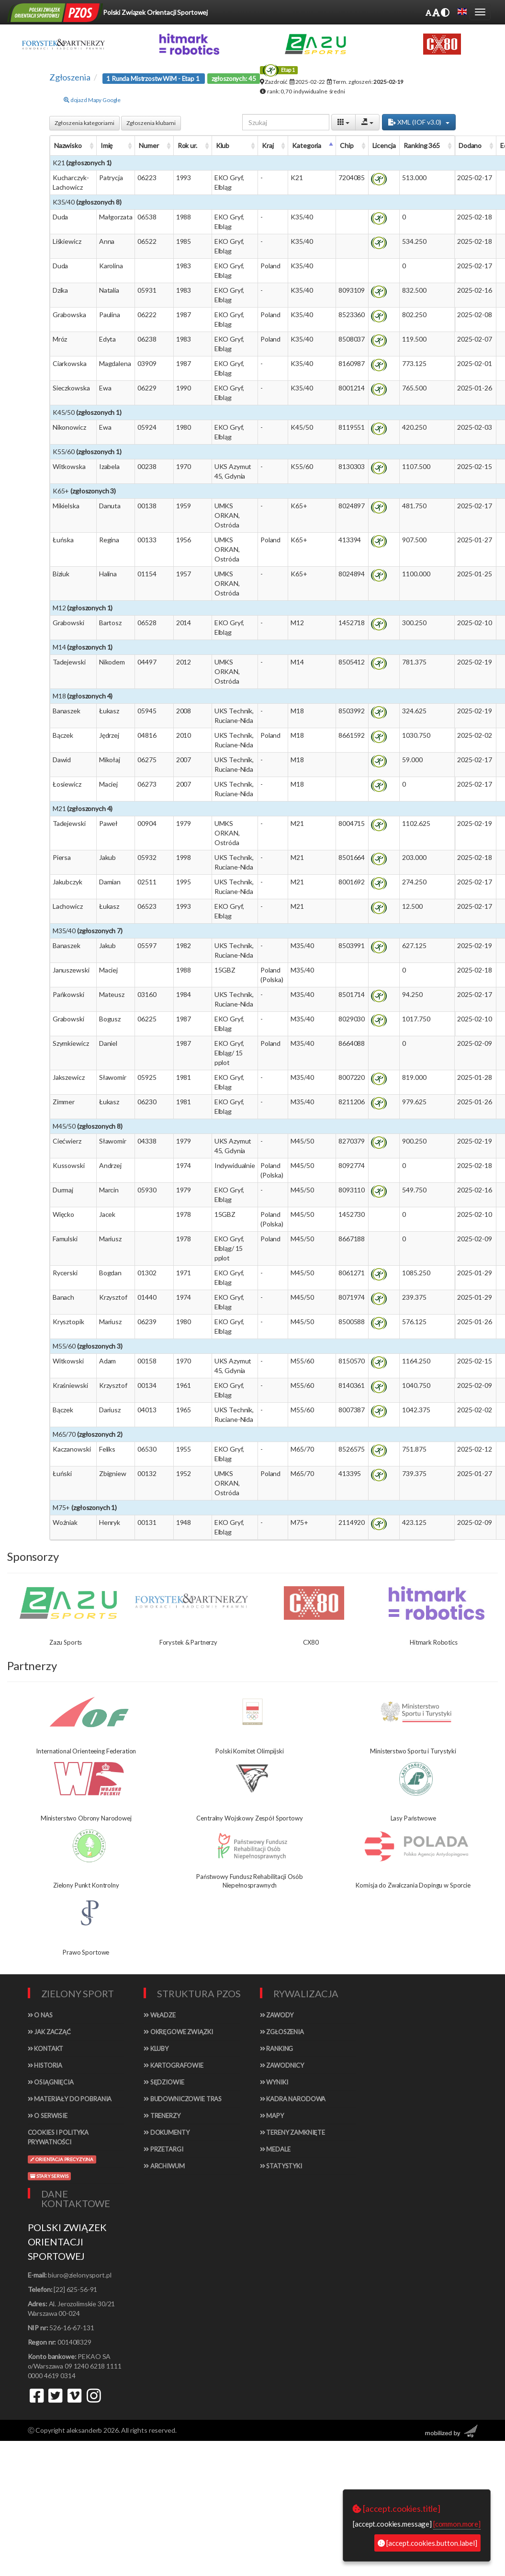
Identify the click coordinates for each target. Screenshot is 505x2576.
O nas (40, 2015)
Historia (45, 2065)
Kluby (156, 2048)
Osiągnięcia (51, 2082)
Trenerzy (162, 2115)
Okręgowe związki (178, 2032)
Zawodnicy (282, 2065)
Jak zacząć (49, 2032)
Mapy (272, 2115)
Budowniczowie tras (183, 2099)
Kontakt (46, 2048)
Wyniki (274, 2082)
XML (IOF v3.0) (418, 122)
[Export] (367, 122)
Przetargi (163, 2149)
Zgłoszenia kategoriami (84, 122)
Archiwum (164, 2166)
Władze (160, 2015)
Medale (275, 2149)
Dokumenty (166, 2132)
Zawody (276, 2015)
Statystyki (281, 2166)
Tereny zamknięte (292, 2132)
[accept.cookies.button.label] (427, 2543)
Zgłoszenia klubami (151, 122)
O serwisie (47, 2115)
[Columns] (343, 122)
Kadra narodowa (293, 2099)
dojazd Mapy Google (92, 99)
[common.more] (457, 2523)
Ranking (276, 2048)
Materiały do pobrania (70, 2099)
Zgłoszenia (282, 2032)
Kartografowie (173, 2065)
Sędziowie (164, 2082)
